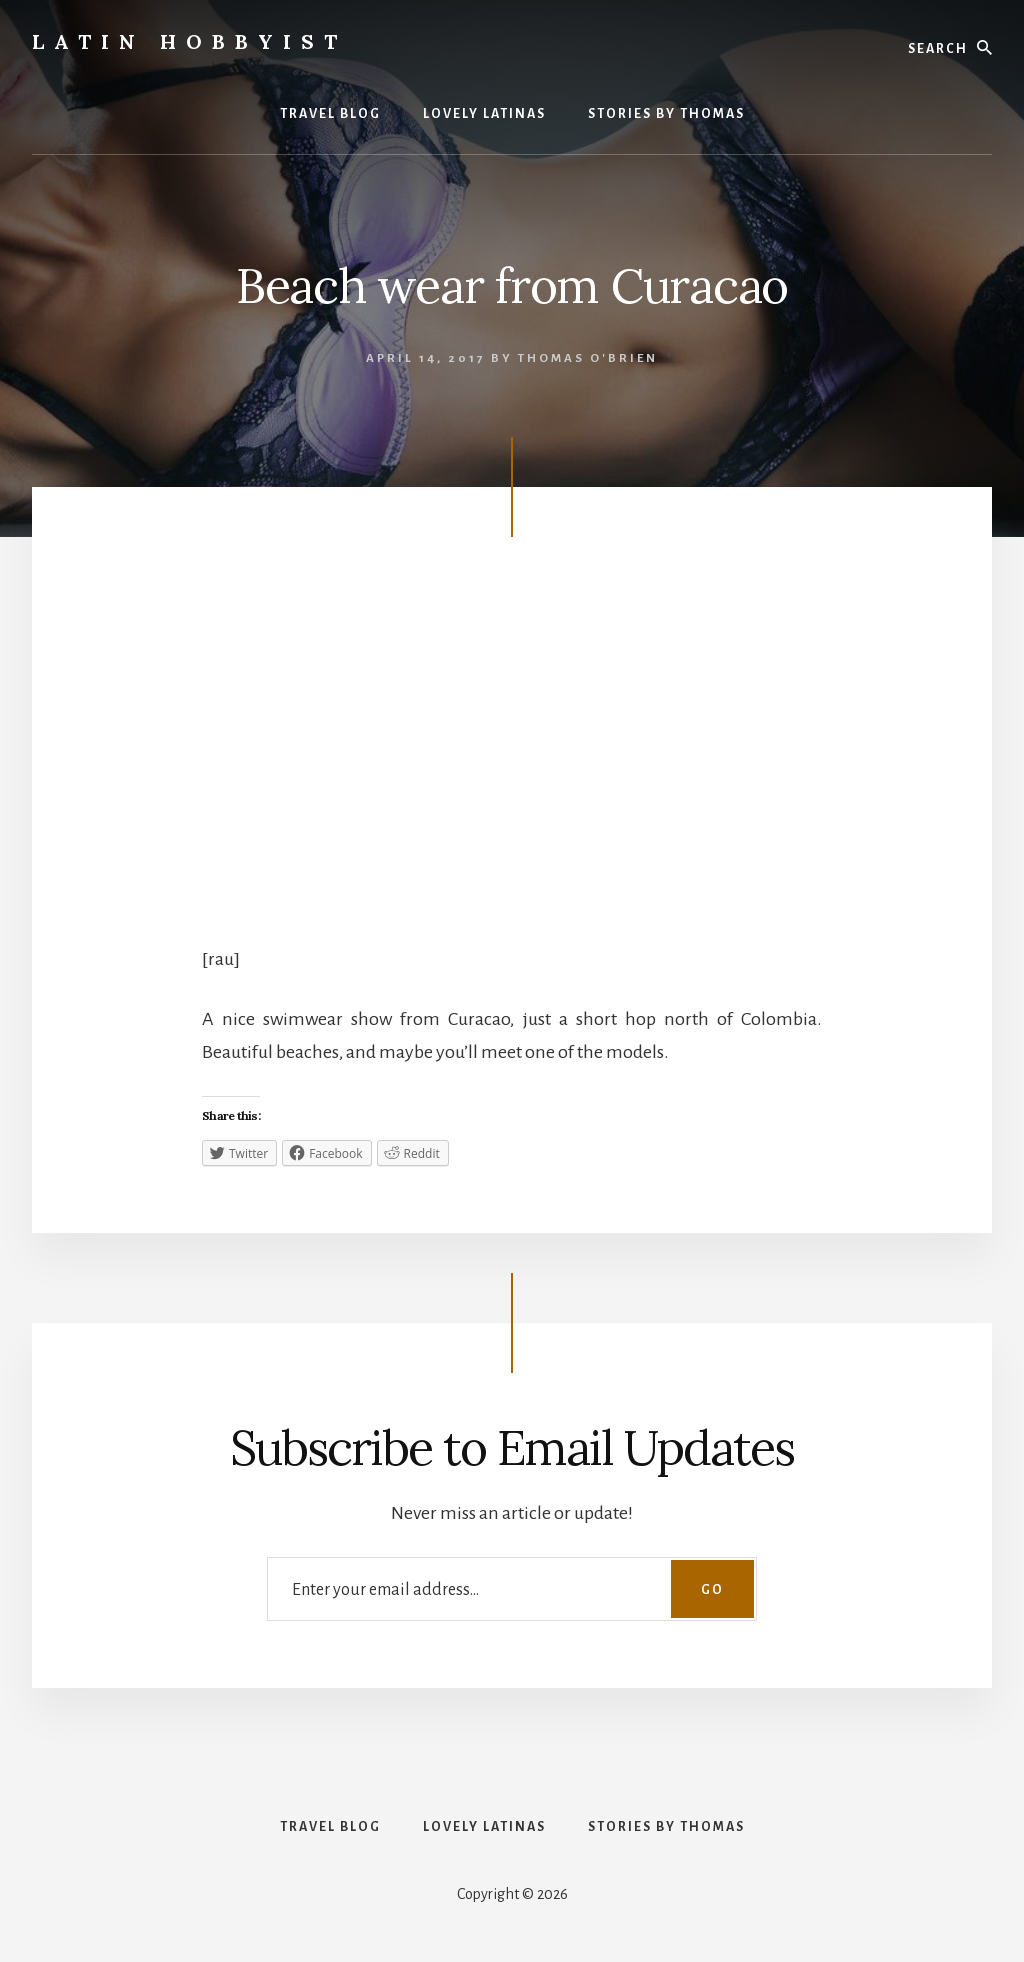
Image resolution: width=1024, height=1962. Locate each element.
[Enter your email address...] (512, 1588)
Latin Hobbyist (189, 41)
